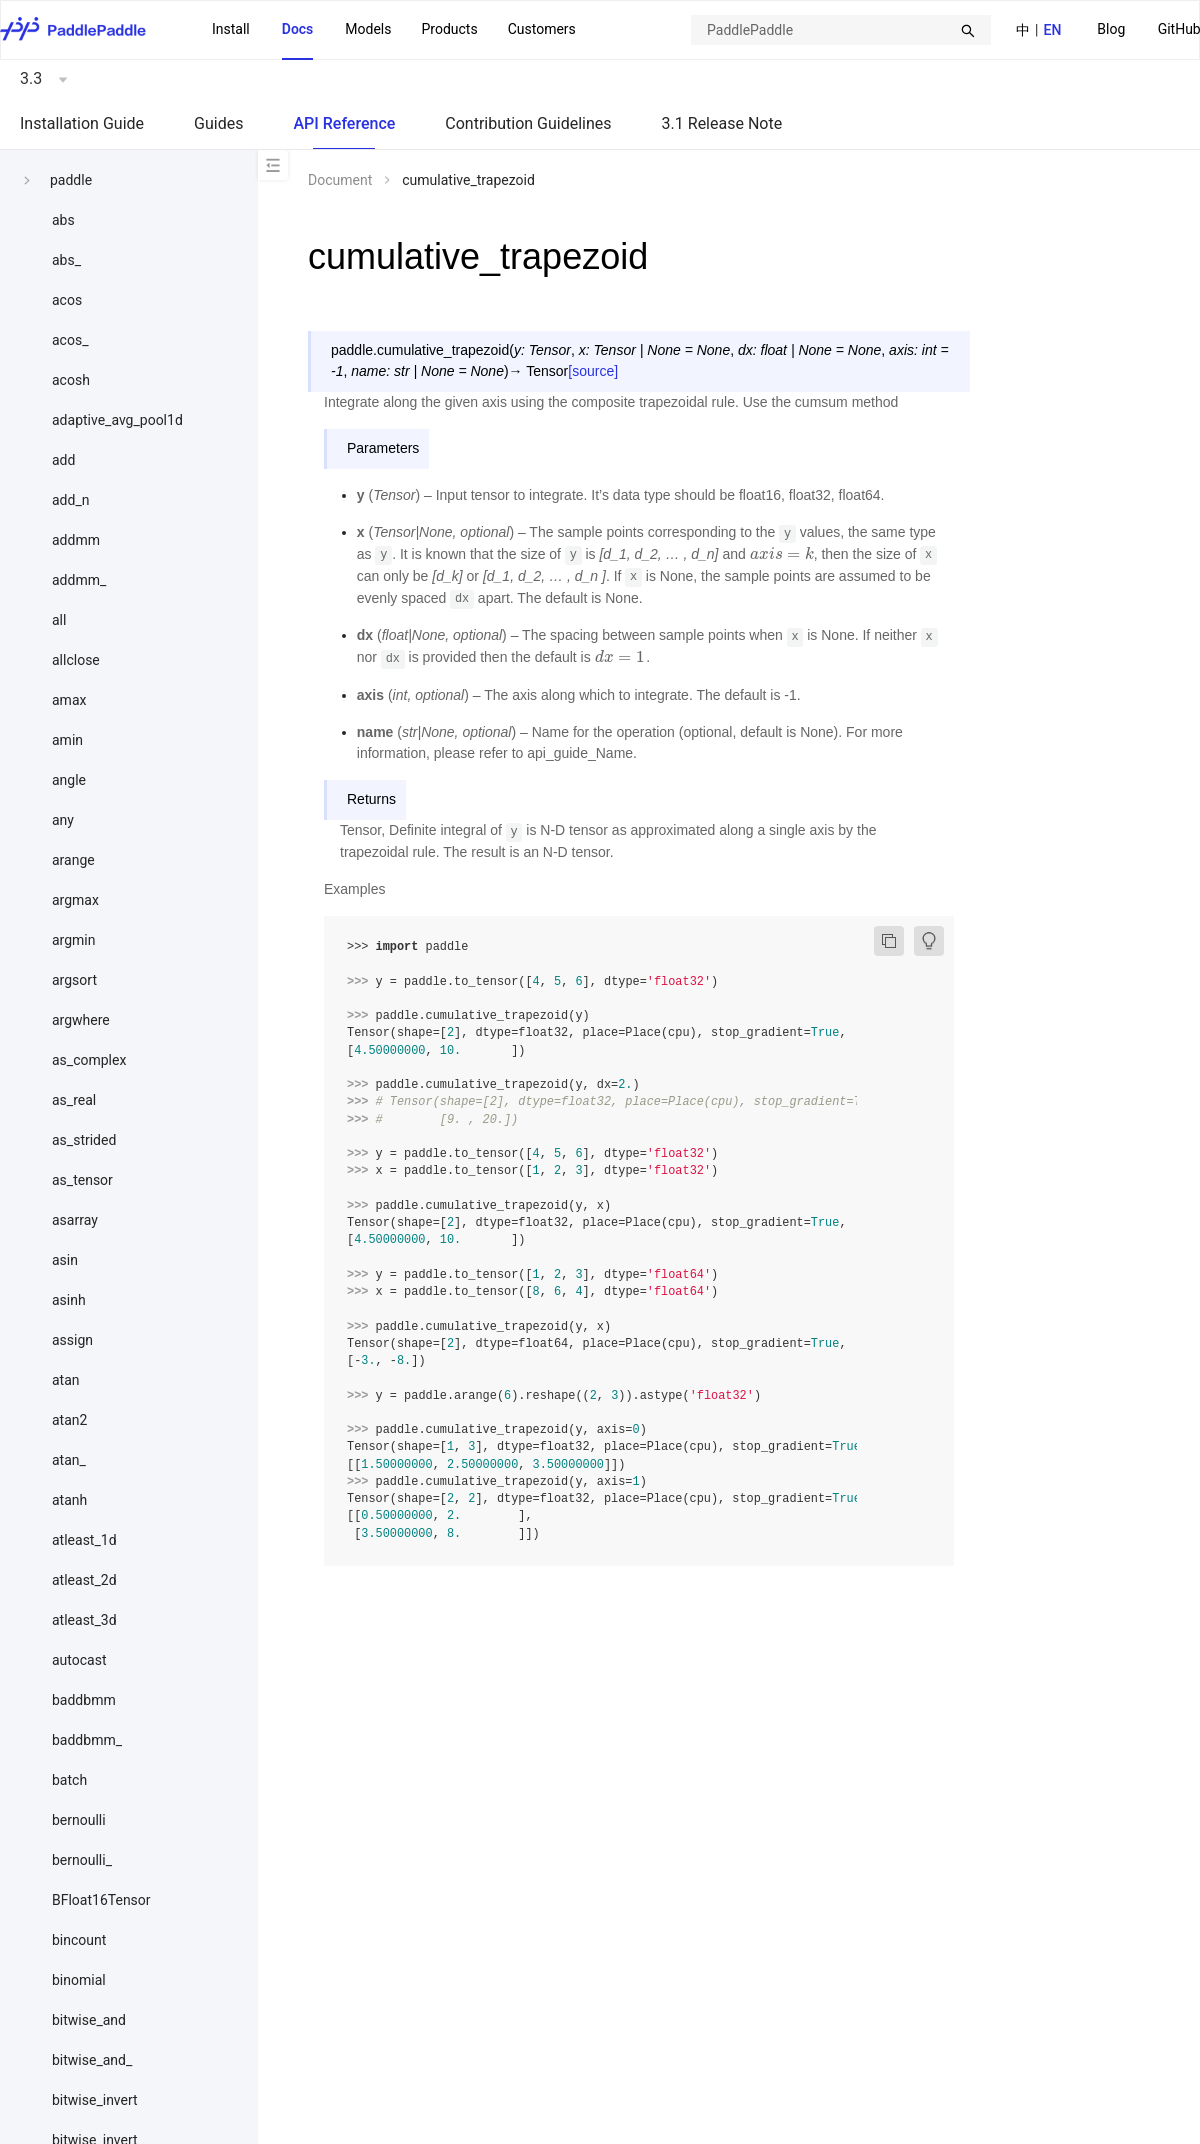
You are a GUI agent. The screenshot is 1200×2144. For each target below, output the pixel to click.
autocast (79, 1660)
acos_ (70, 340)
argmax (75, 900)
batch (69, 1780)
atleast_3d (84, 1620)
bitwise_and (89, 2020)
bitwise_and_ (92, 2060)
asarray (75, 1220)
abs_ (66, 260)
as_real (74, 1100)
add (63, 460)
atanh (69, 1500)
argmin (74, 940)
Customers (542, 29)
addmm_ (79, 580)
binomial (79, 1980)
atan (66, 1380)
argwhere (81, 1020)
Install (231, 29)
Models (368, 29)
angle (69, 780)
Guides (218, 123)
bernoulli (79, 1820)
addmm (76, 540)
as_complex (89, 1060)
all (59, 620)
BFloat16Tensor (101, 1900)
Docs (298, 29)
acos (67, 300)
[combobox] (841, 30)
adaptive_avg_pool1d (117, 420)
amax (69, 700)
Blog (1111, 29)
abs (63, 220)
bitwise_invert (95, 2100)
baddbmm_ (87, 1740)
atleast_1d (84, 1540)
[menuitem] (1111, 30)
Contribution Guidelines (528, 123)
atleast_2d (84, 1580)
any (63, 820)
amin (67, 740)
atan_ (69, 1460)
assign (72, 1340)
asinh (69, 1300)
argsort (74, 980)
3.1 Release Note (722, 123)
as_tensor (82, 1180)
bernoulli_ (82, 1860)
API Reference (344, 123)
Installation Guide (82, 123)
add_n (70, 500)
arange (73, 860)
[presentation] (782, 554)
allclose (76, 660)
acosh (71, 380)
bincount (79, 1940)
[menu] (394, 30)
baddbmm (84, 1700)
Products (449, 29)
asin (65, 1260)
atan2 (69, 1420)
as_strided (84, 1140)
